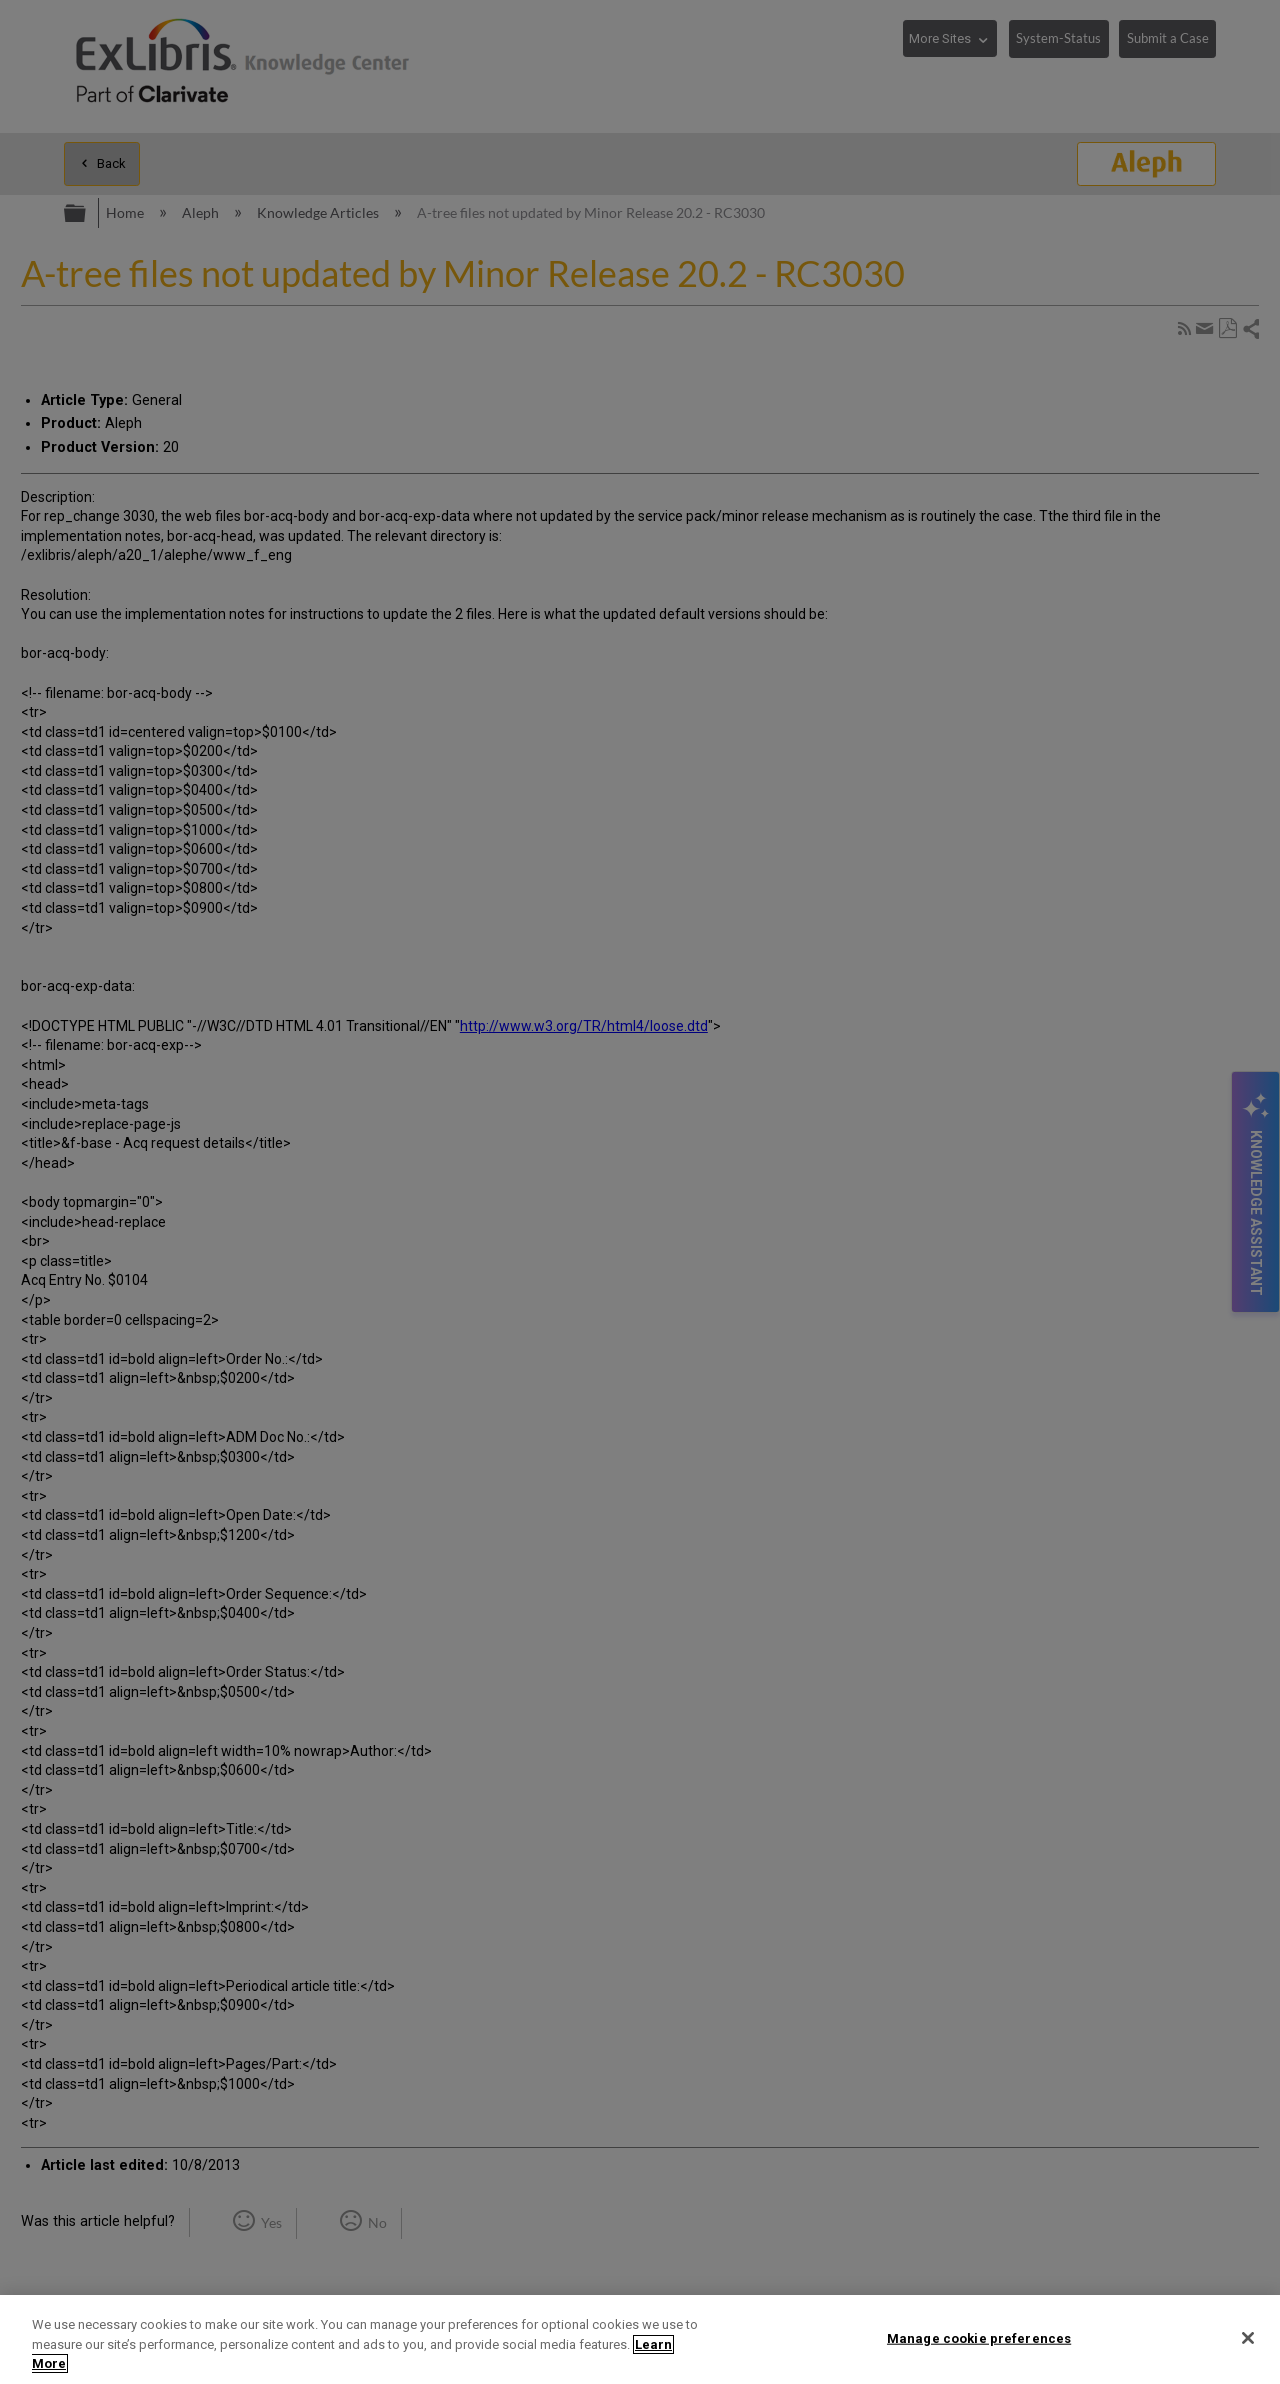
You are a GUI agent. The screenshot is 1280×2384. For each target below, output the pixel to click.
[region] (640, 2339)
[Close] (1248, 2338)
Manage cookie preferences (979, 2337)
